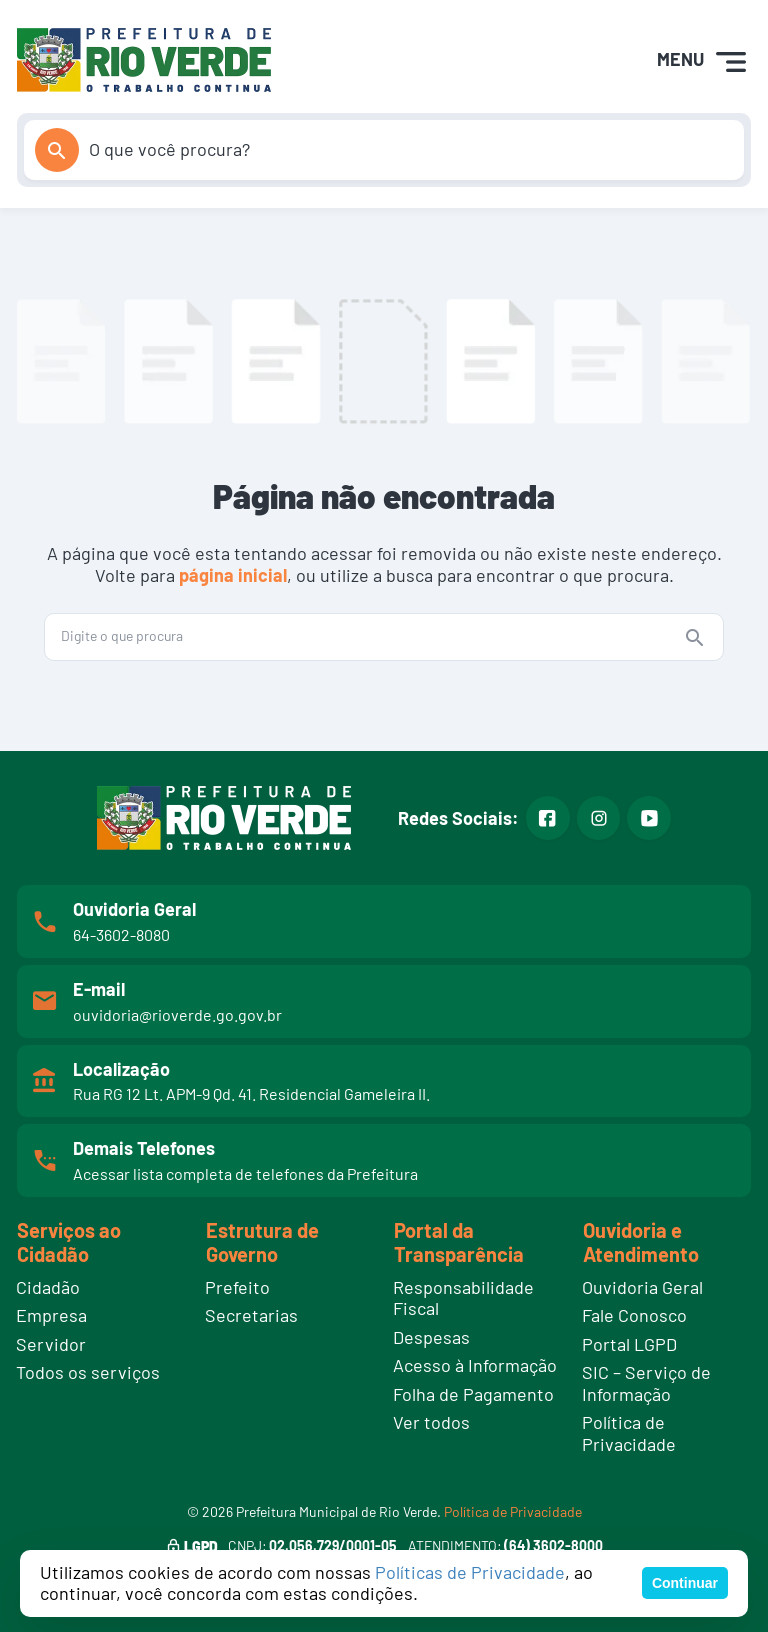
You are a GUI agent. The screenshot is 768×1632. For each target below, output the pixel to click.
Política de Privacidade (513, 1511)
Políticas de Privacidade (470, 1572)
